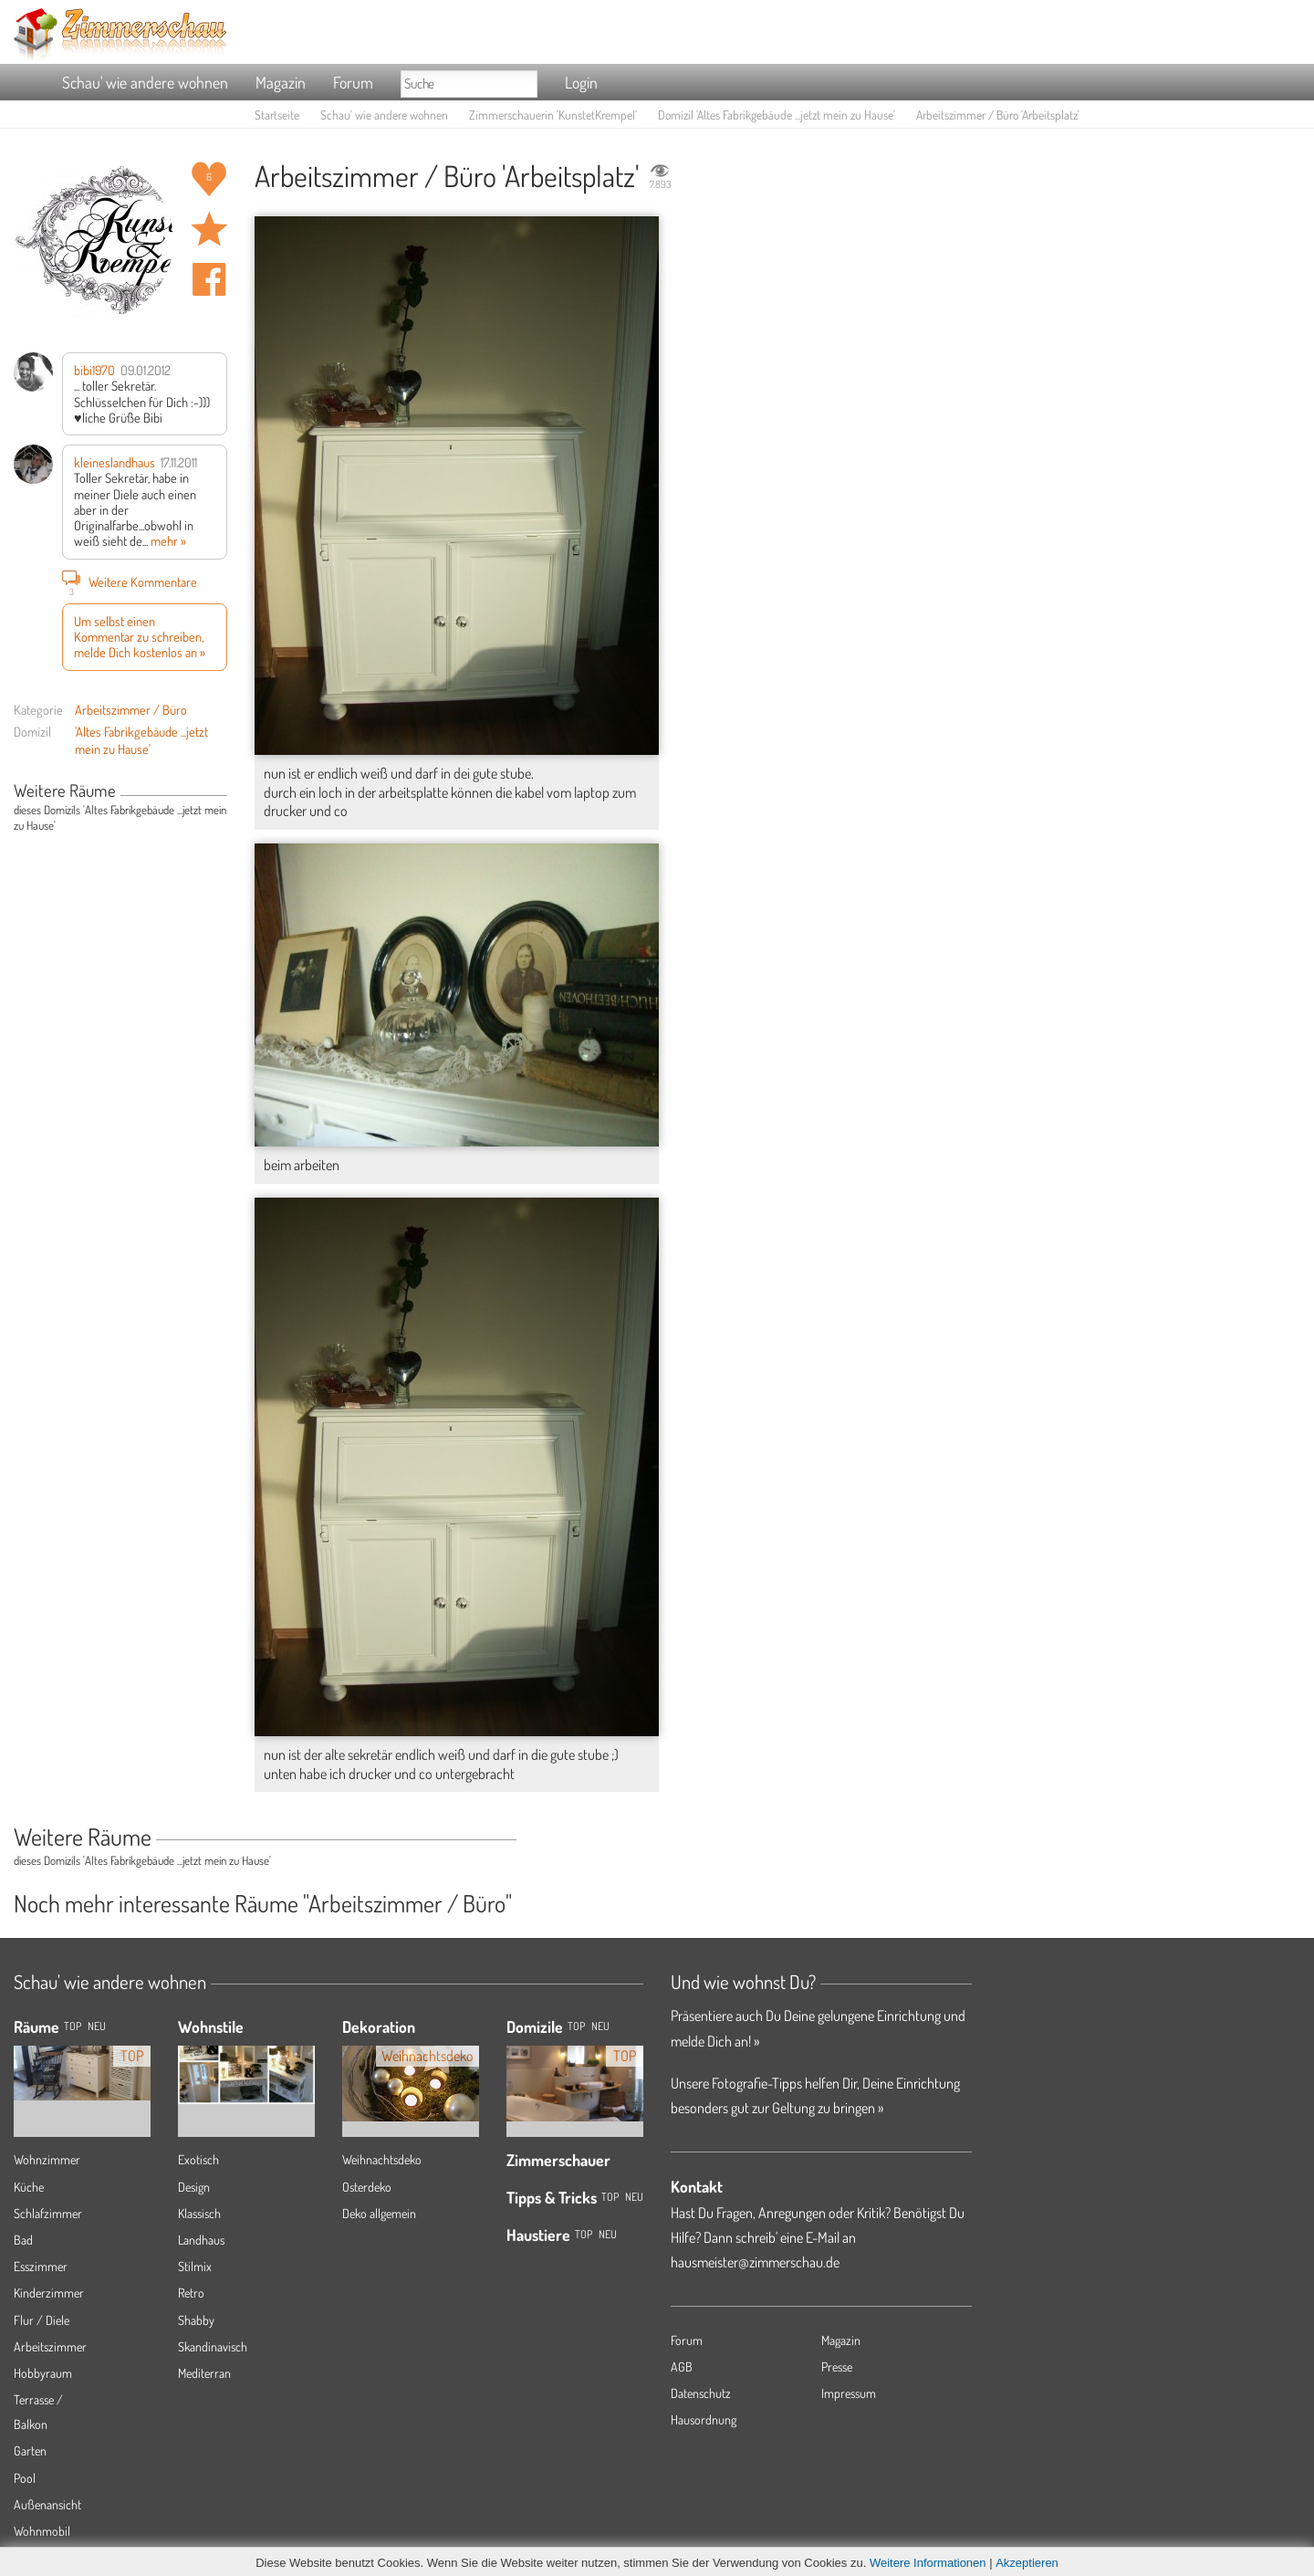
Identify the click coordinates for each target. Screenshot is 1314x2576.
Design (194, 2186)
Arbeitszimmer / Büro (131, 709)
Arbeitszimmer (50, 2346)
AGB (682, 2366)
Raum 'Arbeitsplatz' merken (209, 229)
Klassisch (199, 2213)
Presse (836, 2366)
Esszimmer (41, 2266)
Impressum (848, 2393)
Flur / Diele (41, 2320)
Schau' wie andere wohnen (145, 82)
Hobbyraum (43, 2373)
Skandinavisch (212, 2346)
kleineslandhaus (114, 462)
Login (581, 82)
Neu (600, 2026)
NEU (97, 2026)
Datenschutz (701, 2393)
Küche (29, 2186)
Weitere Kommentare (129, 581)
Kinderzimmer (49, 2292)
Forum (353, 82)
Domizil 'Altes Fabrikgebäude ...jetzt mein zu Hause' (776, 114)
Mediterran (204, 2373)
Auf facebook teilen (209, 279)
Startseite (277, 114)
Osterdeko (366, 2186)
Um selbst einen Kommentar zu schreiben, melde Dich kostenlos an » (139, 637)
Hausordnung (703, 2419)
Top (576, 2026)
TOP (72, 2026)
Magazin (281, 82)
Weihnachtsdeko (382, 2159)
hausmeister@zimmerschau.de (755, 2262)
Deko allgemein (379, 2213)
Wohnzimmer (47, 2159)
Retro (191, 2292)
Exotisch (198, 2159)
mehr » (168, 540)
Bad (23, 2239)
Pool (25, 2478)
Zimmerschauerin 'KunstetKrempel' (553, 114)
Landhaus (201, 2239)
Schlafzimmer (48, 2213)
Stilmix (195, 2266)
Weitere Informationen (928, 2563)
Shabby (196, 2320)
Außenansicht (47, 2504)
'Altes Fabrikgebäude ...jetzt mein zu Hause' (141, 740)
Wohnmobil (42, 2531)
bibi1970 (94, 369)
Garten (30, 2450)
